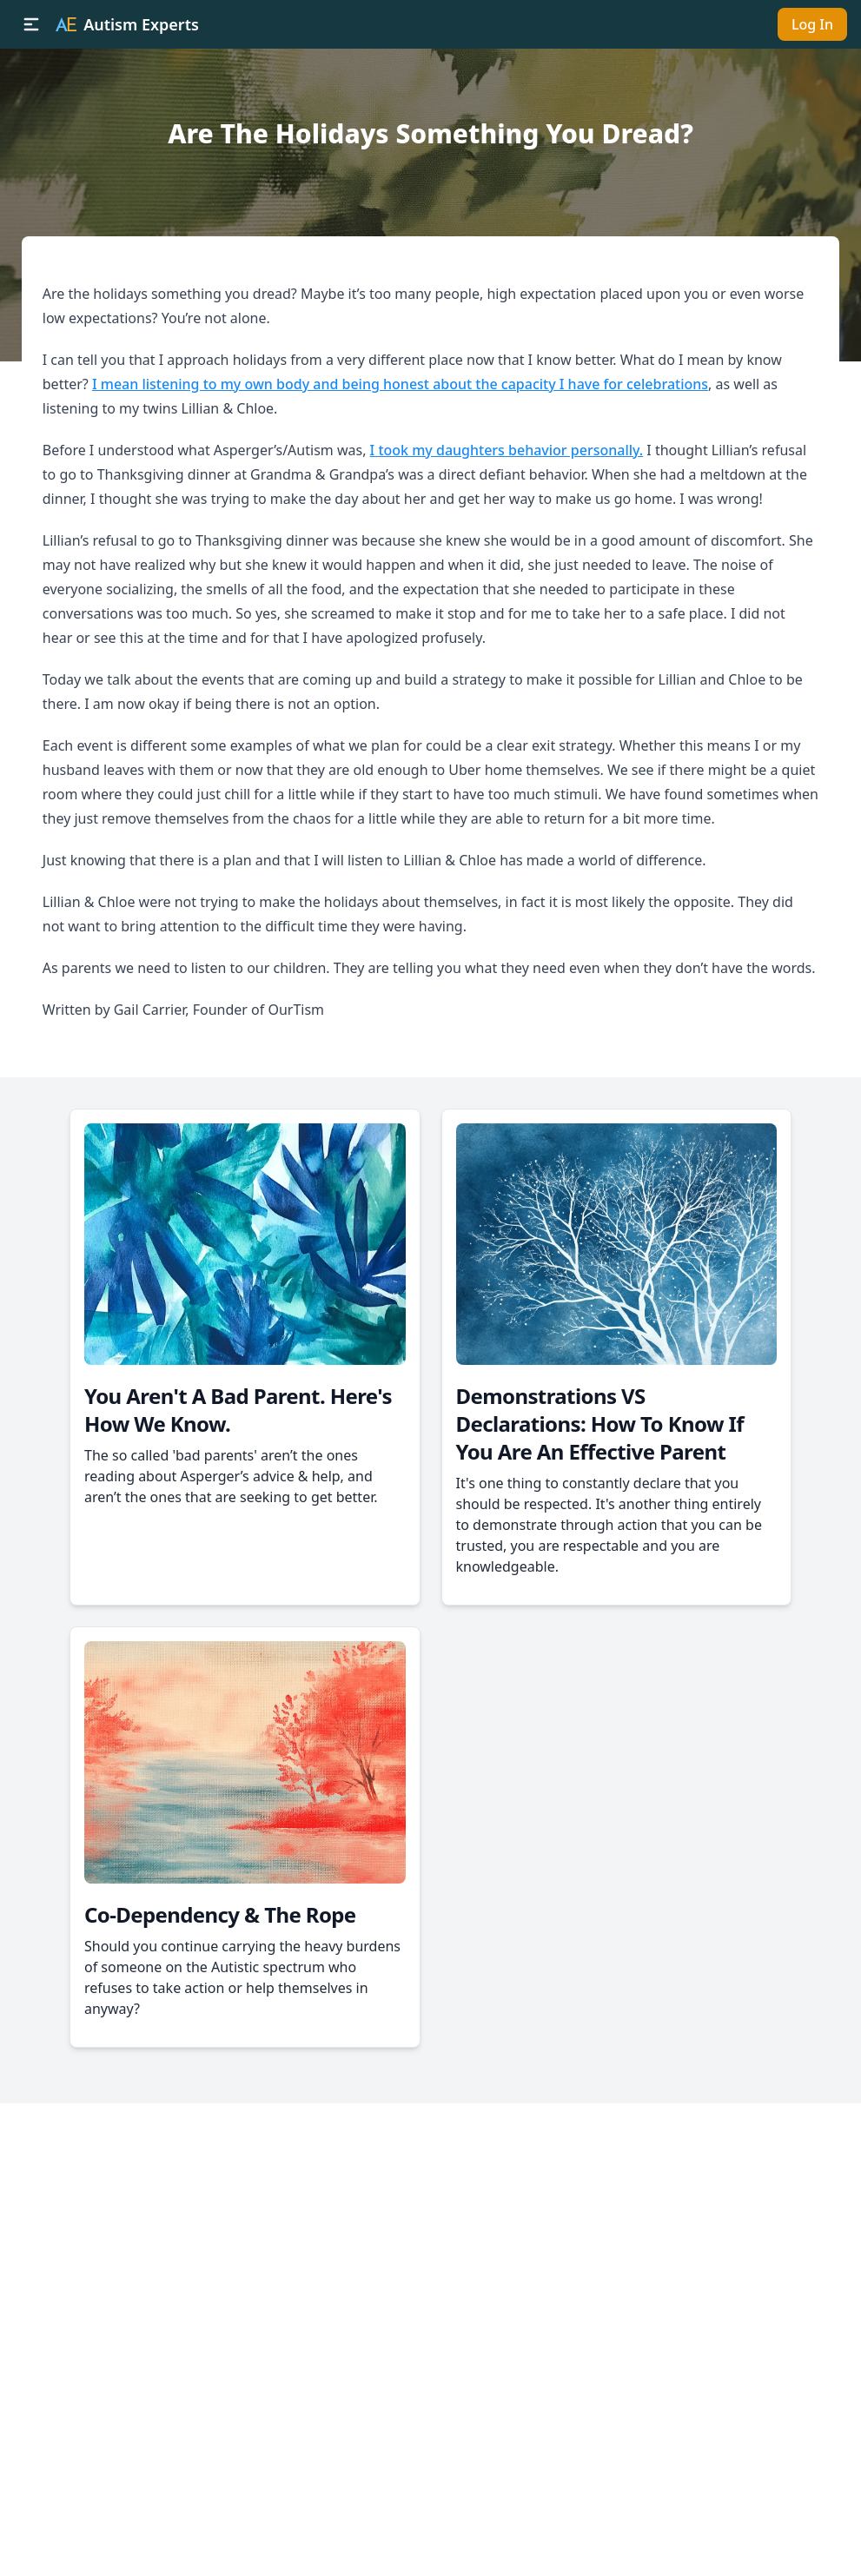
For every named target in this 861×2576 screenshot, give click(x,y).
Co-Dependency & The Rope (220, 1914)
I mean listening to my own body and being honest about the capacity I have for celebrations (400, 384)
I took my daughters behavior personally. (507, 450)
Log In (812, 24)
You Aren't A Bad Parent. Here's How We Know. (238, 1409)
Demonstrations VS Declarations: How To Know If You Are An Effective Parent (600, 1423)
